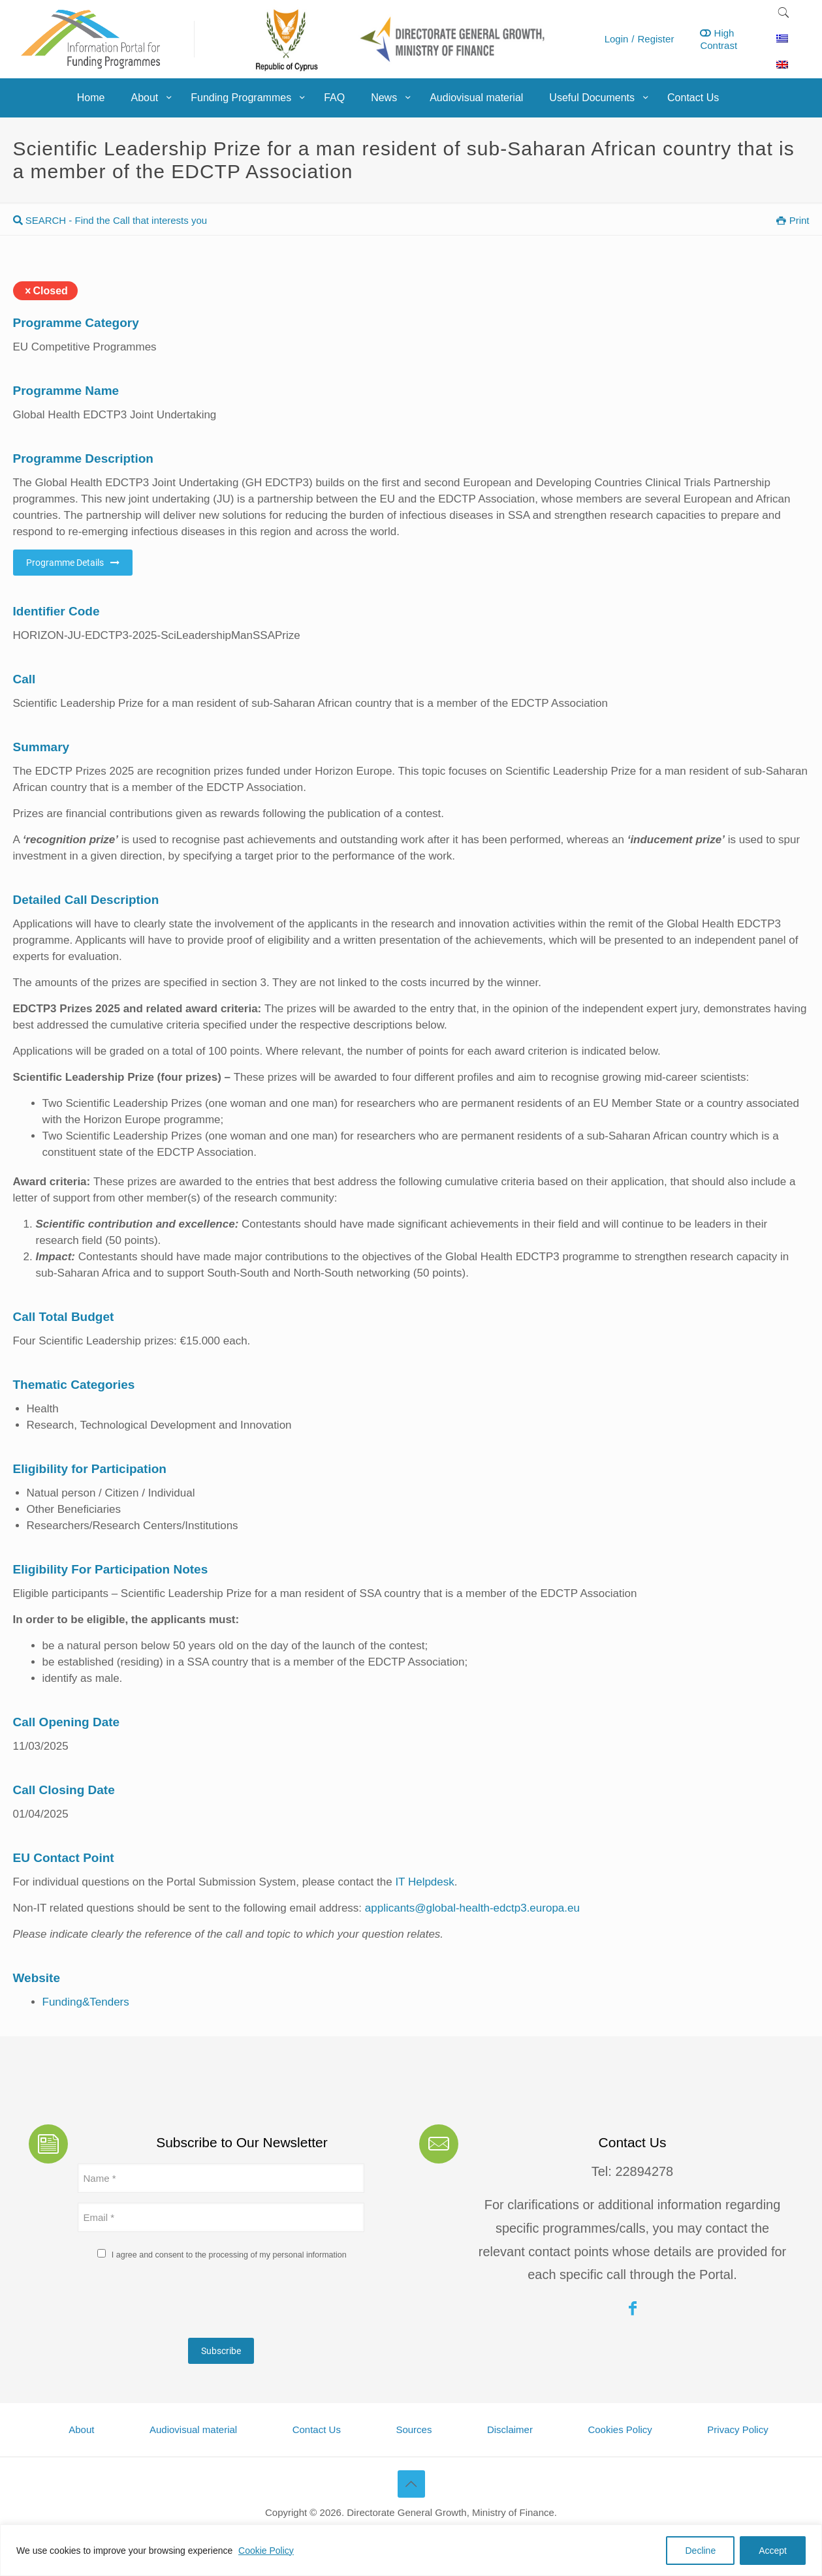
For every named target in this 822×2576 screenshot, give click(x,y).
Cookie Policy (266, 2550)
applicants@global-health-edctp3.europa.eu (472, 1908)
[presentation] (177, 2302)
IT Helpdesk (424, 1882)
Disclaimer (510, 2429)
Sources (414, 2429)
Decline (700, 2550)
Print (792, 220)
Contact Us (316, 2429)
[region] (411, 2550)
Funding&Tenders (85, 2002)
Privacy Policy (737, 2429)
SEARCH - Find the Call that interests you (110, 220)
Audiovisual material (193, 2429)
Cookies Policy (620, 2429)
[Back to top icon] (411, 2484)
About (81, 2429)
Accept (773, 2550)
